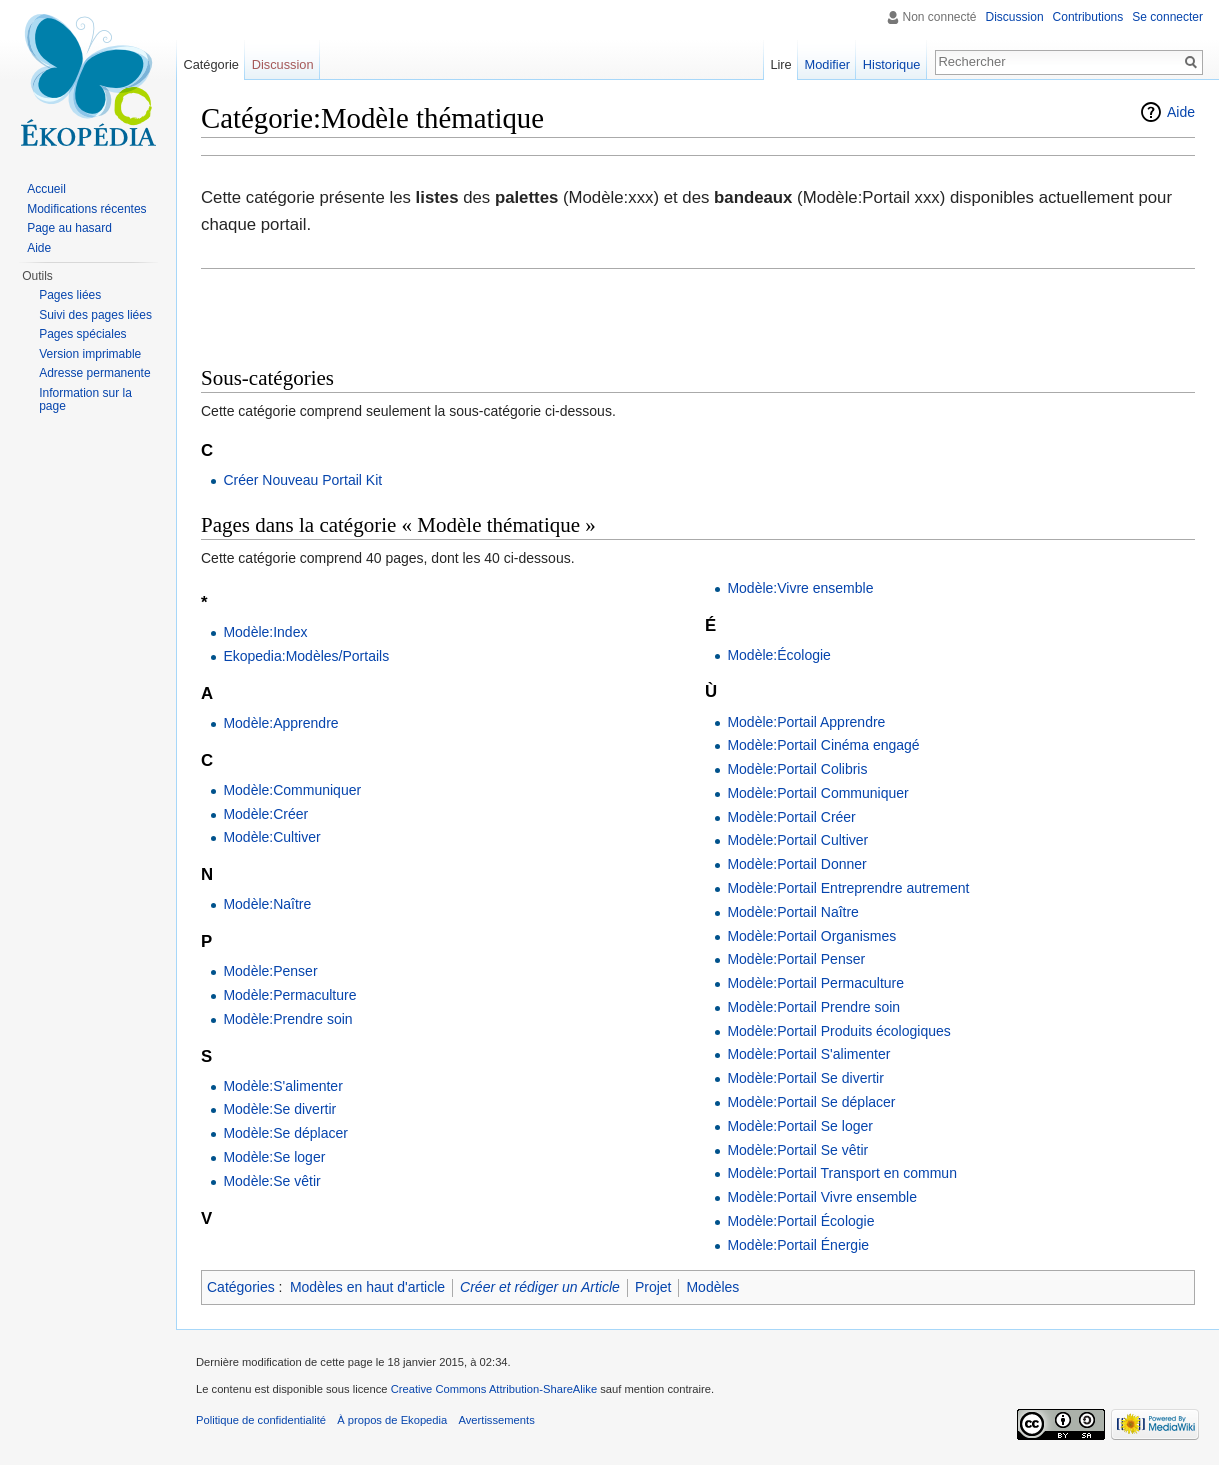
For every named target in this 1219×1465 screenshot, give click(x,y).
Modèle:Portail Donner (796, 864)
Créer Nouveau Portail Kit (302, 480)
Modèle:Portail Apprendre (806, 722)
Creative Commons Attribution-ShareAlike (494, 1389)
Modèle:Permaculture (289, 995)
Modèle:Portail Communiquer (817, 793)
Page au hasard (69, 228)
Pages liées (70, 295)
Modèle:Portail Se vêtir (797, 1150)
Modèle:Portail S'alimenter (808, 1054)
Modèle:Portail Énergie (798, 1245)
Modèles (712, 1287)
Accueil (46, 189)
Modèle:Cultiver (271, 837)
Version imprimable (90, 354)
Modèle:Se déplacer (285, 1133)
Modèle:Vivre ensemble (800, 588)
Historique (892, 64)
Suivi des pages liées (95, 315)
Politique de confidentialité (261, 1420)
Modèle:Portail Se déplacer (811, 1102)
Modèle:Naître (267, 904)
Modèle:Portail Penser (796, 959)
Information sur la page (85, 400)
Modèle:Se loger (274, 1157)
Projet (653, 1287)
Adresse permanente (94, 373)
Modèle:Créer (265, 814)
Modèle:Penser (270, 971)
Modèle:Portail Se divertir (805, 1078)
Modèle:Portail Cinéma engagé (823, 745)
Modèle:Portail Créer (791, 817)
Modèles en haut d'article (367, 1287)
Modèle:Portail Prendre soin (813, 1007)
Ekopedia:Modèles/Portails (306, 656)
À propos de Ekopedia (392, 1420)
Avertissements (496, 1420)
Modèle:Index (265, 632)
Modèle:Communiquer (292, 790)
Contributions (1088, 17)
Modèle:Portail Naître (793, 912)
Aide (1181, 112)
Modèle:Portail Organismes (811, 936)
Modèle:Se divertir (279, 1109)
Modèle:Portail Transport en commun (842, 1173)
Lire (780, 64)
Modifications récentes (86, 209)
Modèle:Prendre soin (287, 1019)
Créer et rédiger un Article (540, 1287)
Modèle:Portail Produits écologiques (838, 1031)
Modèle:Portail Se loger (800, 1126)
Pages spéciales (82, 334)
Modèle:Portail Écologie (800, 1221)
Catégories (241, 1287)
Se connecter (1167, 17)
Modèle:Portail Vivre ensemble (822, 1197)
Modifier (828, 64)
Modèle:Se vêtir (271, 1181)
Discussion (1015, 17)
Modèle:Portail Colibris (797, 769)
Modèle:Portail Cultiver (797, 840)
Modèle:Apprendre (280, 723)
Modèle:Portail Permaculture (815, 983)
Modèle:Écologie (779, 655)
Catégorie (211, 64)
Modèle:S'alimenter (282, 1086)
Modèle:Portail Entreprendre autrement (848, 888)
